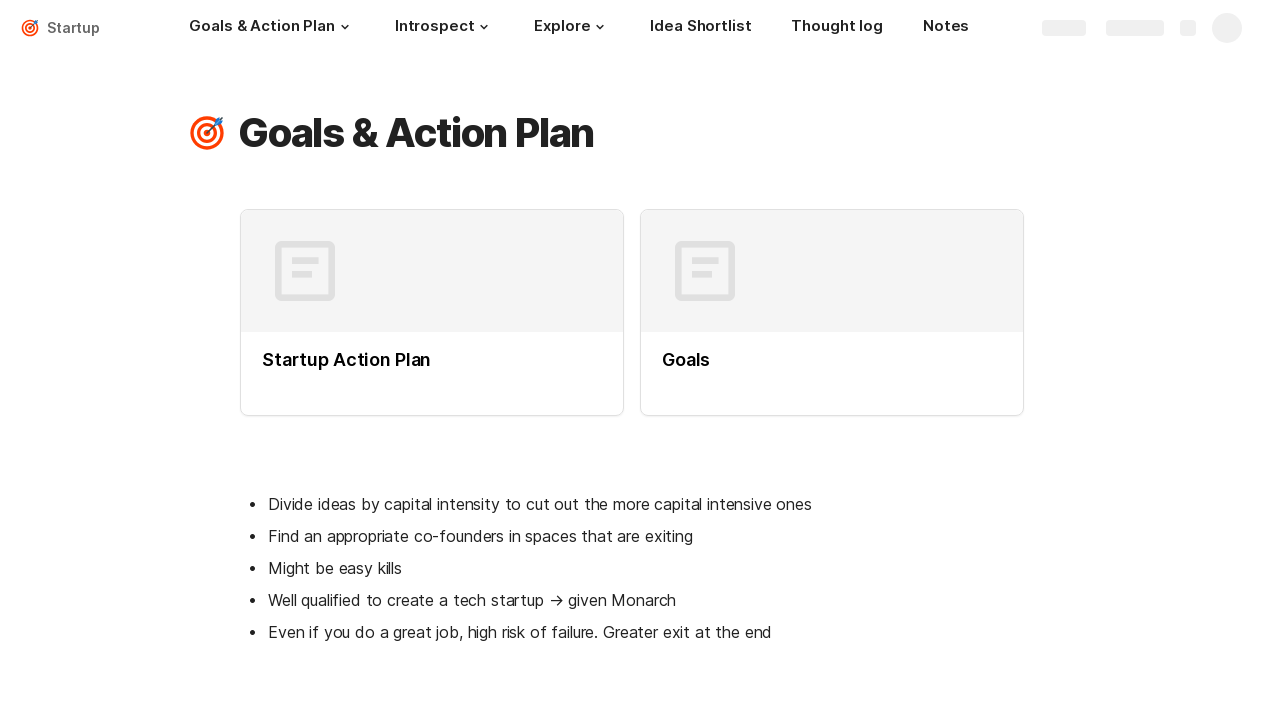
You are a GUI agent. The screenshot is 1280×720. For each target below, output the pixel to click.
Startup (73, 27)
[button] (345, 27)
